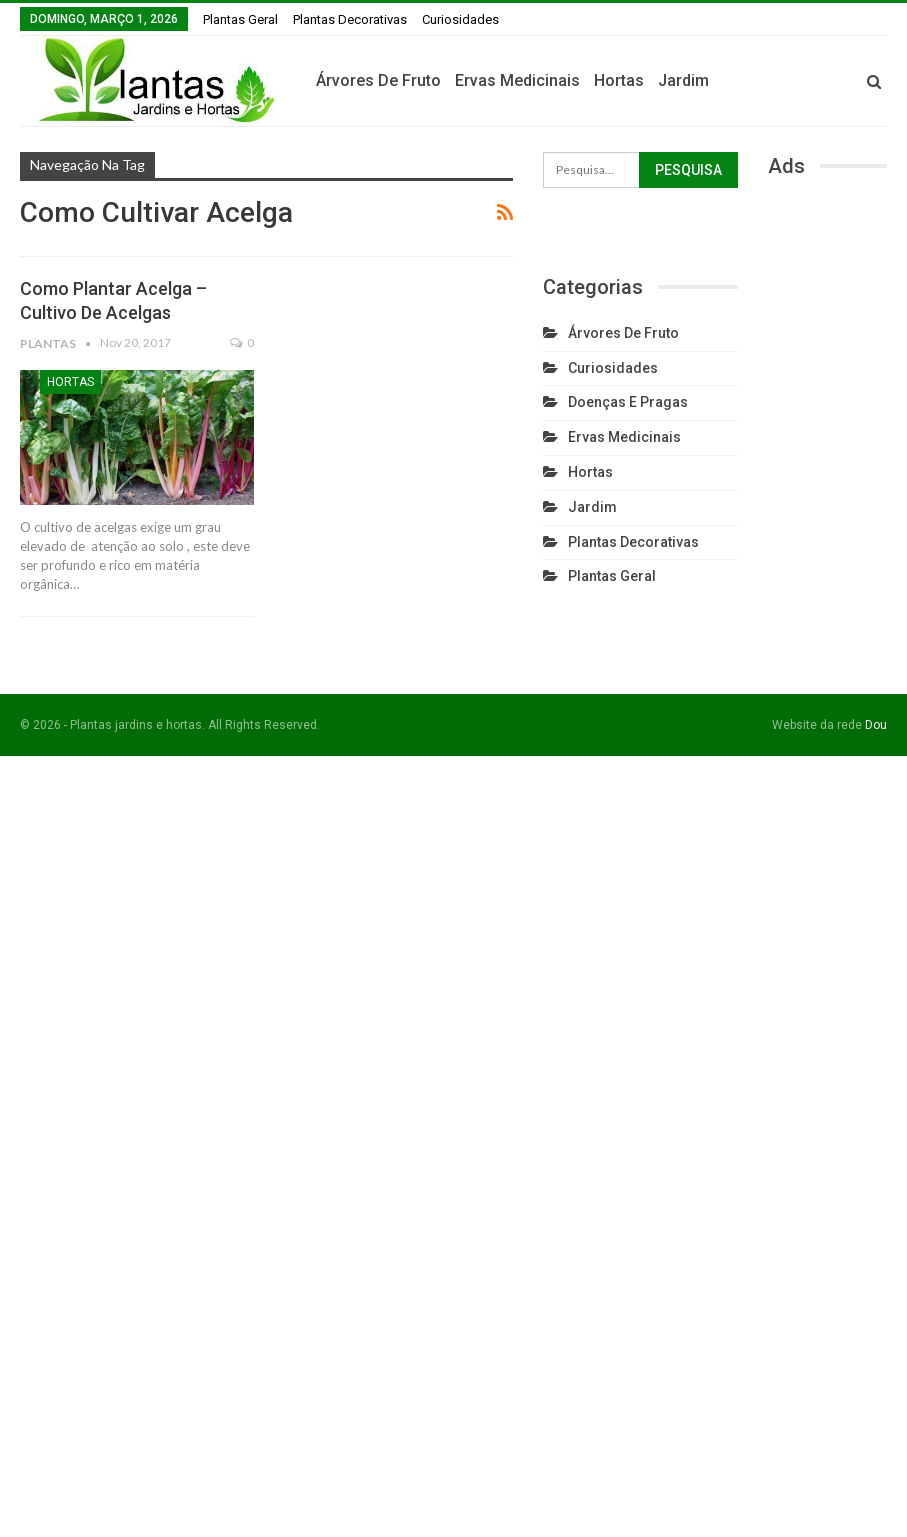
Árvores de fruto (467, 80)
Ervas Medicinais (606, 80)
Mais (830, 81)
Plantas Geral (240, 19)
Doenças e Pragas (628, 402)
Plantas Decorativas (350, 19)
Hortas (708, 80)
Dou (876, 725)
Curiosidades (460, 19)
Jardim (772, 80)
